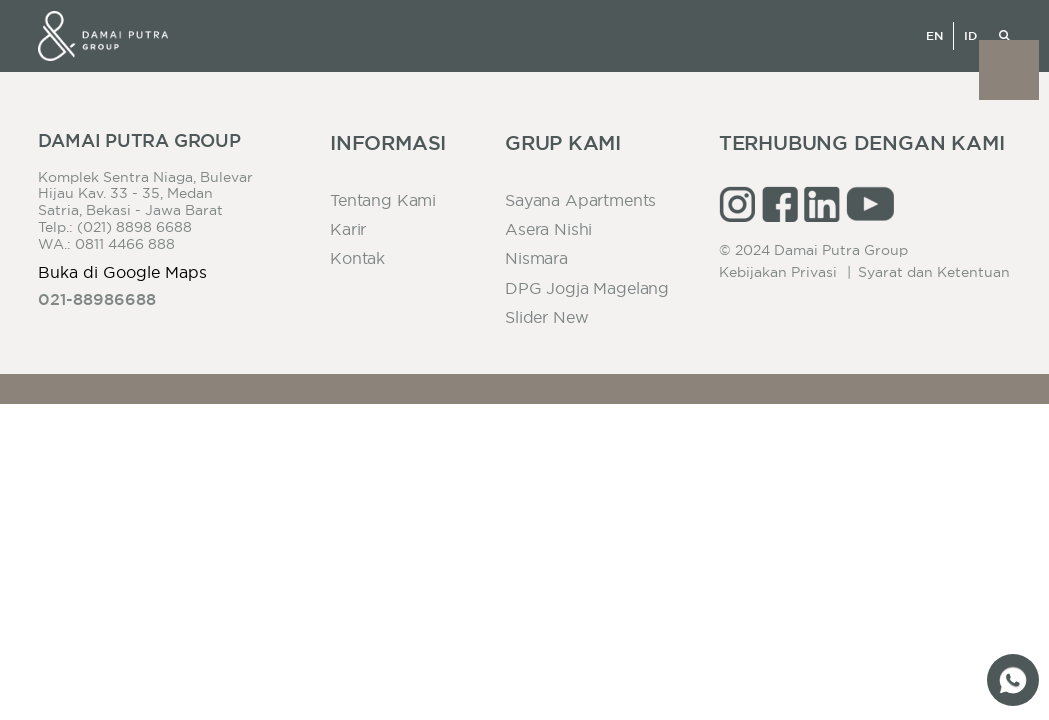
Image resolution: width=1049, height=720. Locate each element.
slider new (546, 317)
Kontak (357, 258)
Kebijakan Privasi (778, 272)
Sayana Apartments (580, 200)
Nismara (536, 258)
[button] (1009, 70)
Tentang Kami (383, 200)
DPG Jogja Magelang (587, 288)
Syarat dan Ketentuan (934, 272)
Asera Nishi (548, 229)
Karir (348, 229)
